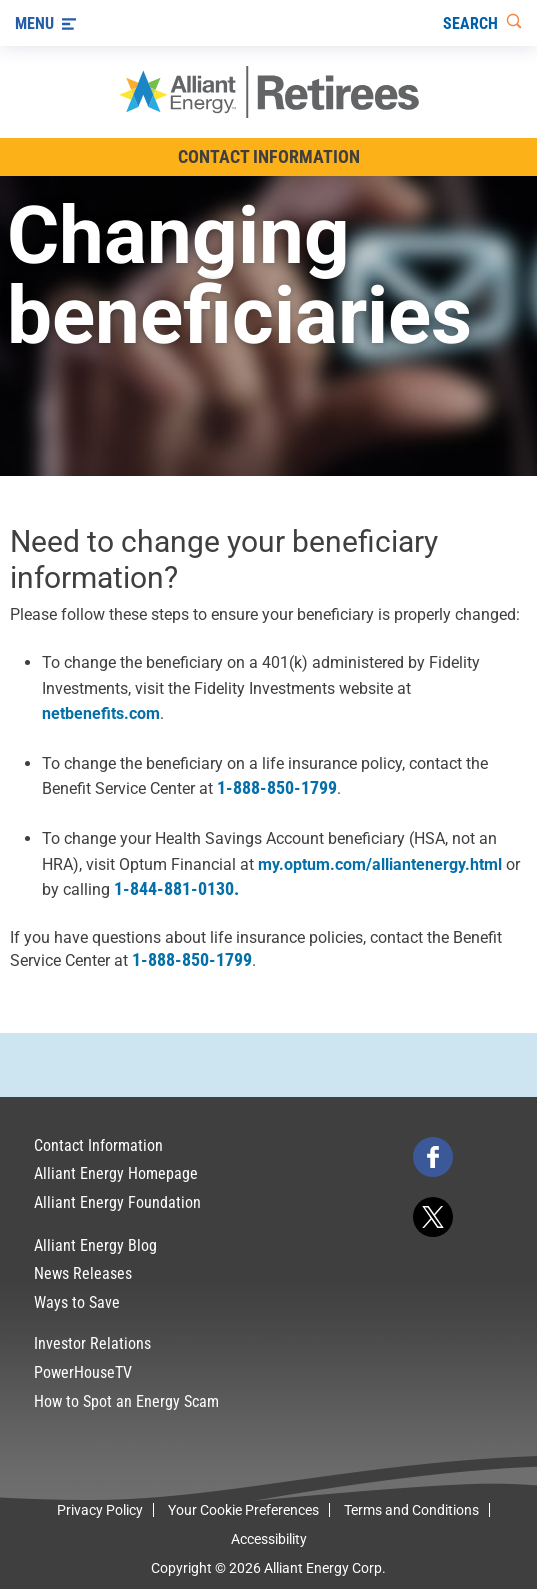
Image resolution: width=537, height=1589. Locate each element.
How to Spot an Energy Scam (126, 1401)
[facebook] (433, 1157)
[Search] (482, 23)
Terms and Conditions (411, 1510)
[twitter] (433, 1217)
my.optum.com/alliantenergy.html (380, 864)
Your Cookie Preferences (243, 1510)
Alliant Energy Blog (95, 1245)
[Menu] (45, 23)
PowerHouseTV (83, 1372)
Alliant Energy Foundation (117, 1202)
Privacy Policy (100, 1510)
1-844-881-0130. (176, 888)
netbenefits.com (101, 713)
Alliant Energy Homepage (116, 1173)
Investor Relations (92, 1343)
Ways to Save (77, 1302)
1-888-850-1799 (277, 787)
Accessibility (269, 1539)
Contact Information (269, 156)
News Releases (83, 1273)
